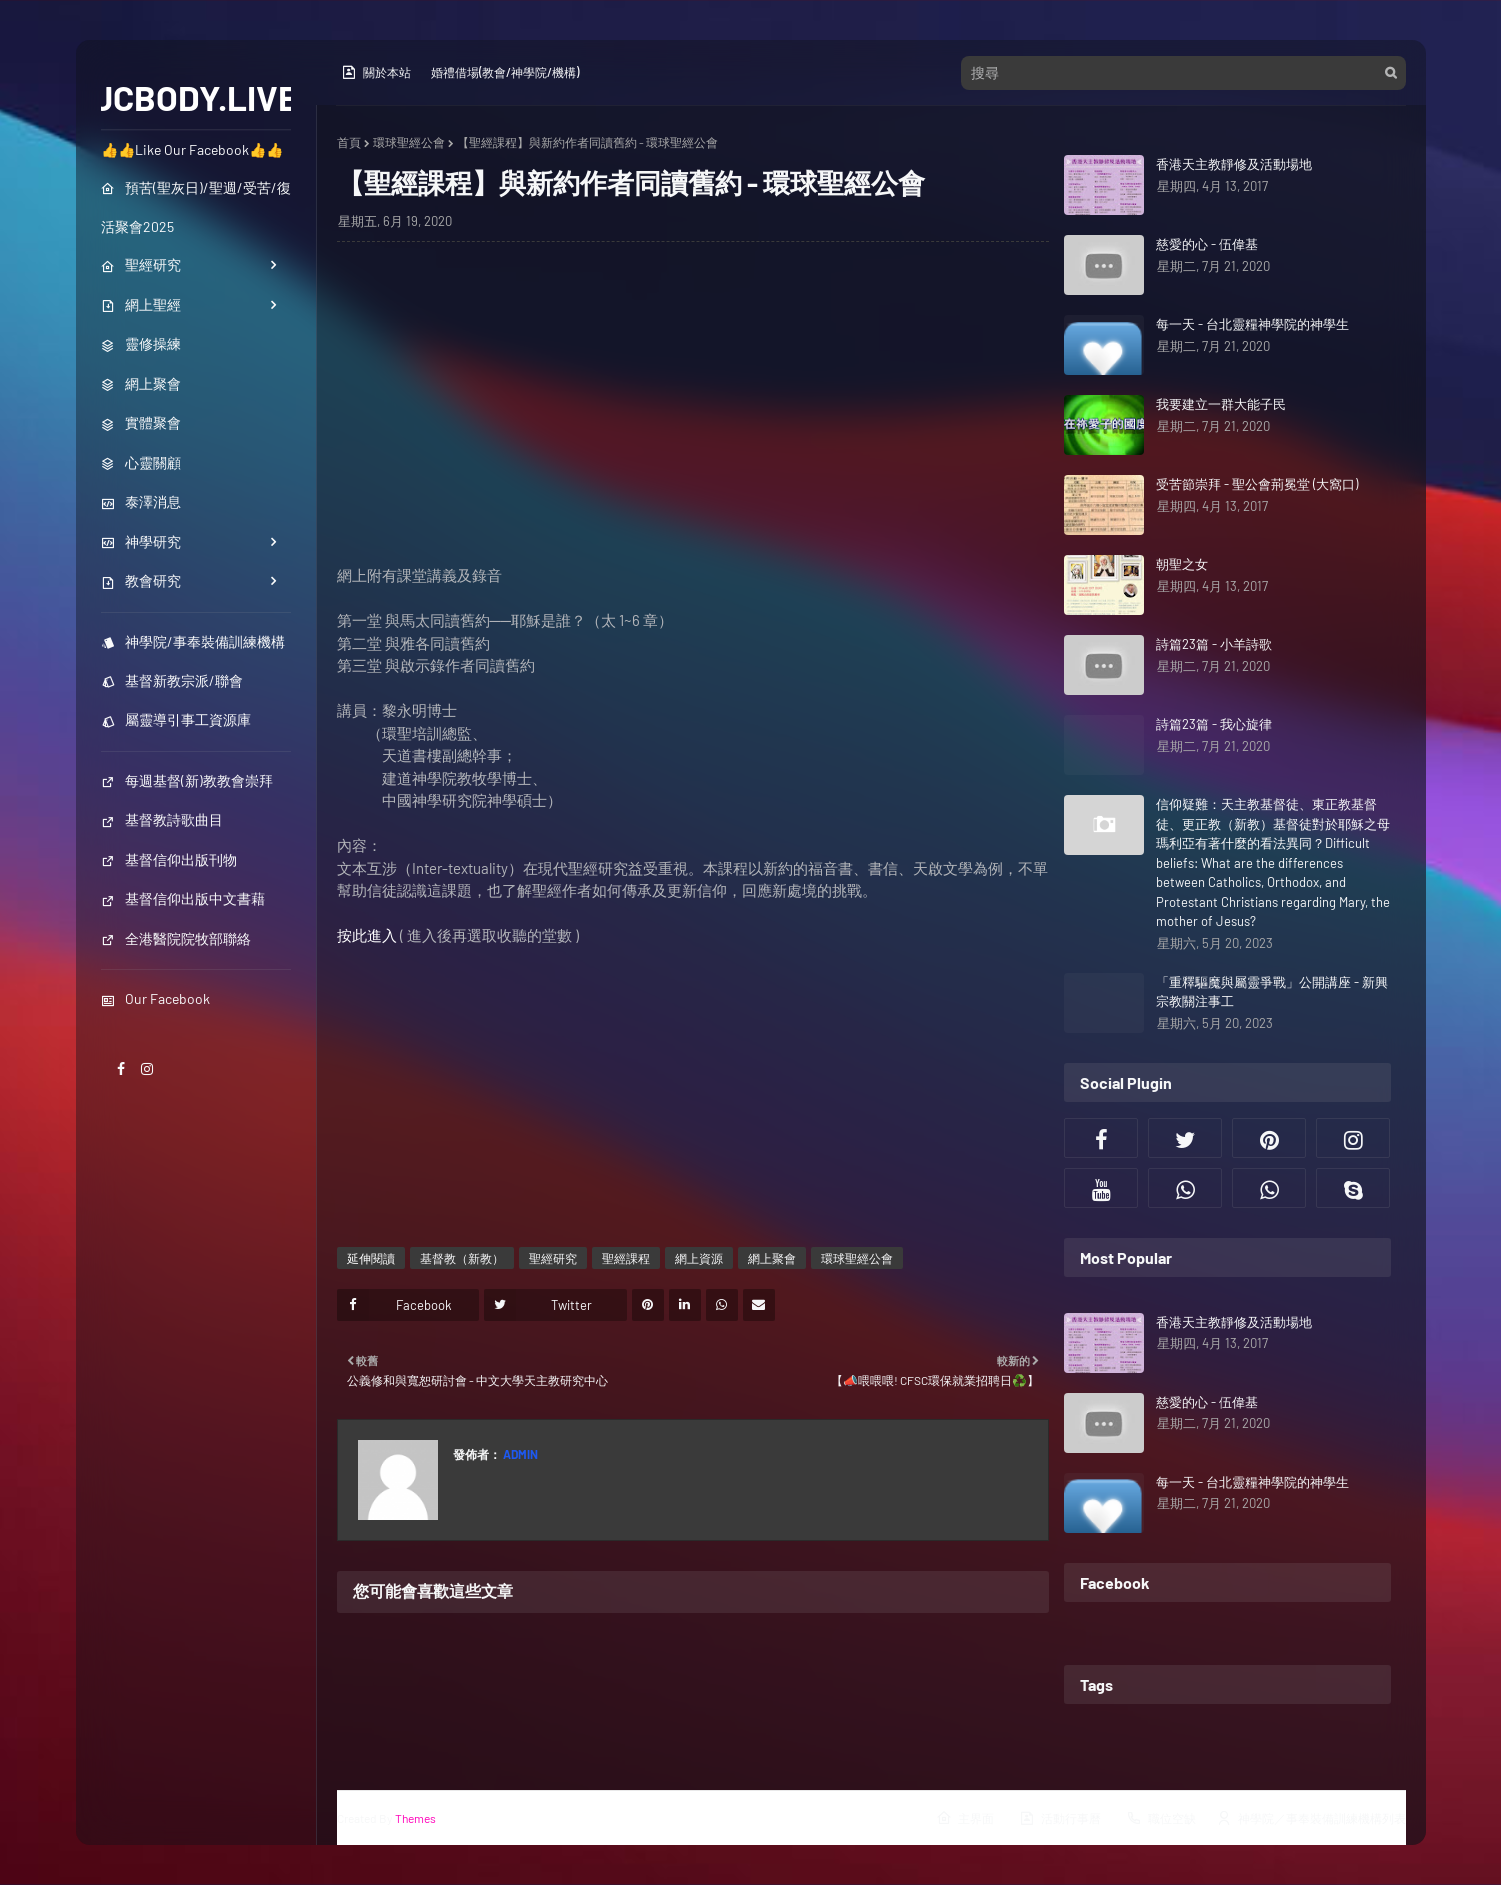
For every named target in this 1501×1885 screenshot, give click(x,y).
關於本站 (376, 72)
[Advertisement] (693, 424)
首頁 (349, 142)
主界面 (965, 1818)
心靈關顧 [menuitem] (141, 462)
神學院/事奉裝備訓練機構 (193, 641)
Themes (415, 1818)
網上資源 (699, 1258)
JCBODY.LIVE (195, 97)
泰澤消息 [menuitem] (141, 501)
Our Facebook (155, 998)
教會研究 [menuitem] (141, 580)
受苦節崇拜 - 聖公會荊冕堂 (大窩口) (1257, 484)
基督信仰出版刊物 (169, 859)
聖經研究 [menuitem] (141, 264)
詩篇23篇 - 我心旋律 (1214, 724)
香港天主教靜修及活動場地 (1234, 164)
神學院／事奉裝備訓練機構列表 (1311, 1818)
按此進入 (367, 935)
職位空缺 (1161, 1818)
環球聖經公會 (409, 142)
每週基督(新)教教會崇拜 (187, 780)
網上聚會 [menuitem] (141, 383)
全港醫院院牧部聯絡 (176, 938)
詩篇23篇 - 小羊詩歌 (1214, 644)
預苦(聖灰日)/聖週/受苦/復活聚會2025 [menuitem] (196, 207)
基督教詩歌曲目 (162, 819)
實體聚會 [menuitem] (141, 422)
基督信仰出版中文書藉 (183, 898)
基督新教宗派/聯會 (172, 680)
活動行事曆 (1060, 1818)
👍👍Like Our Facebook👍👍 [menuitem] (192, 149)
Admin (519, 1454)
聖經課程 (626, 1258)
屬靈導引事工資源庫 (176, 719)
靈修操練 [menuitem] (141, 343)
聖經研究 (553, 1258)
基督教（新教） (462, 1258)
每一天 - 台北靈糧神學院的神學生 (1252, 324)
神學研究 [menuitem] (141, 541)
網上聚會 (772, 1258)
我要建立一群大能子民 (1221, 404)
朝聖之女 (1182, 564)
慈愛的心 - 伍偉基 (1207, 244)
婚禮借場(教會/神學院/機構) (505, 72)
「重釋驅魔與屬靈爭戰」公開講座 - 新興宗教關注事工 (1272, 992)
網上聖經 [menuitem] (141, 304)
